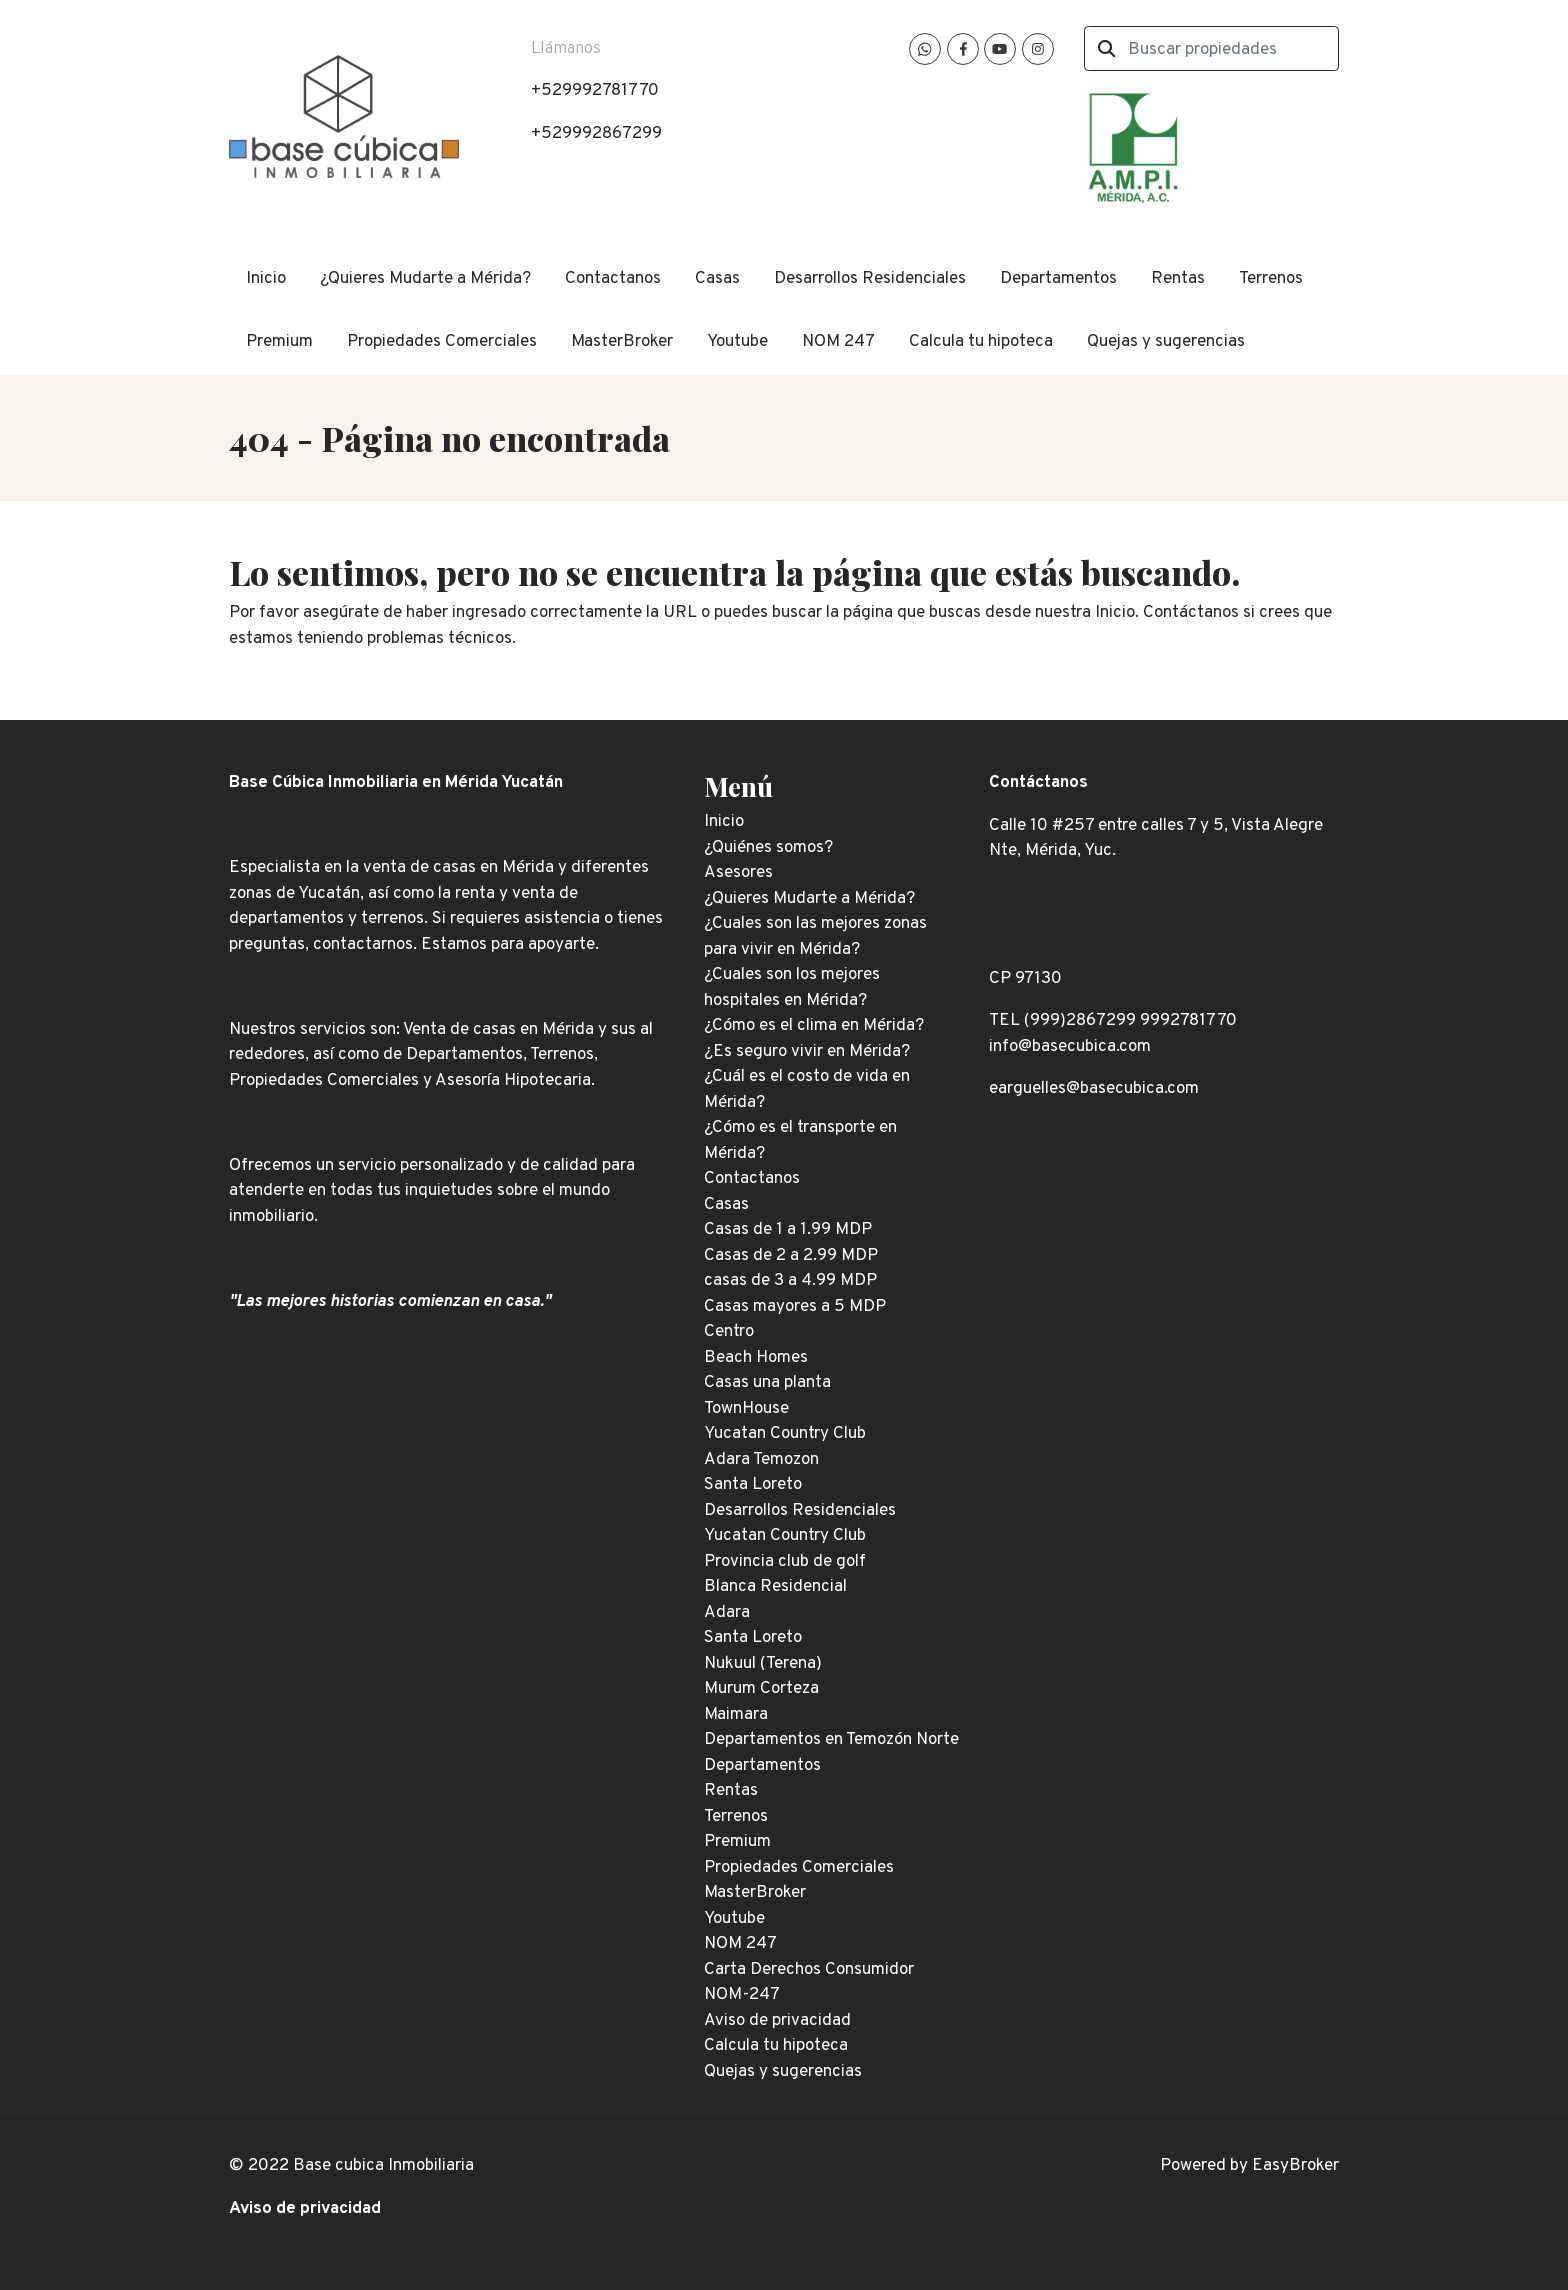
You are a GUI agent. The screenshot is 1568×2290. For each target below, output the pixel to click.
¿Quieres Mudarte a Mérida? (425, 279)
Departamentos (1058, 279)
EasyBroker (1295, 2166)
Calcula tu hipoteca (981, 342)
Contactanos (613, 279)
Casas (717, 279)
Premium (279, 342)
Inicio (266, 279)
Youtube (737, 342)
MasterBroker (622, 342)
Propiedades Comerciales (442, 342)
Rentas (1178, 279)
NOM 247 (838, 342)
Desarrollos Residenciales (870, 279)
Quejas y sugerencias (1166, 342)
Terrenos (1271, 279)
